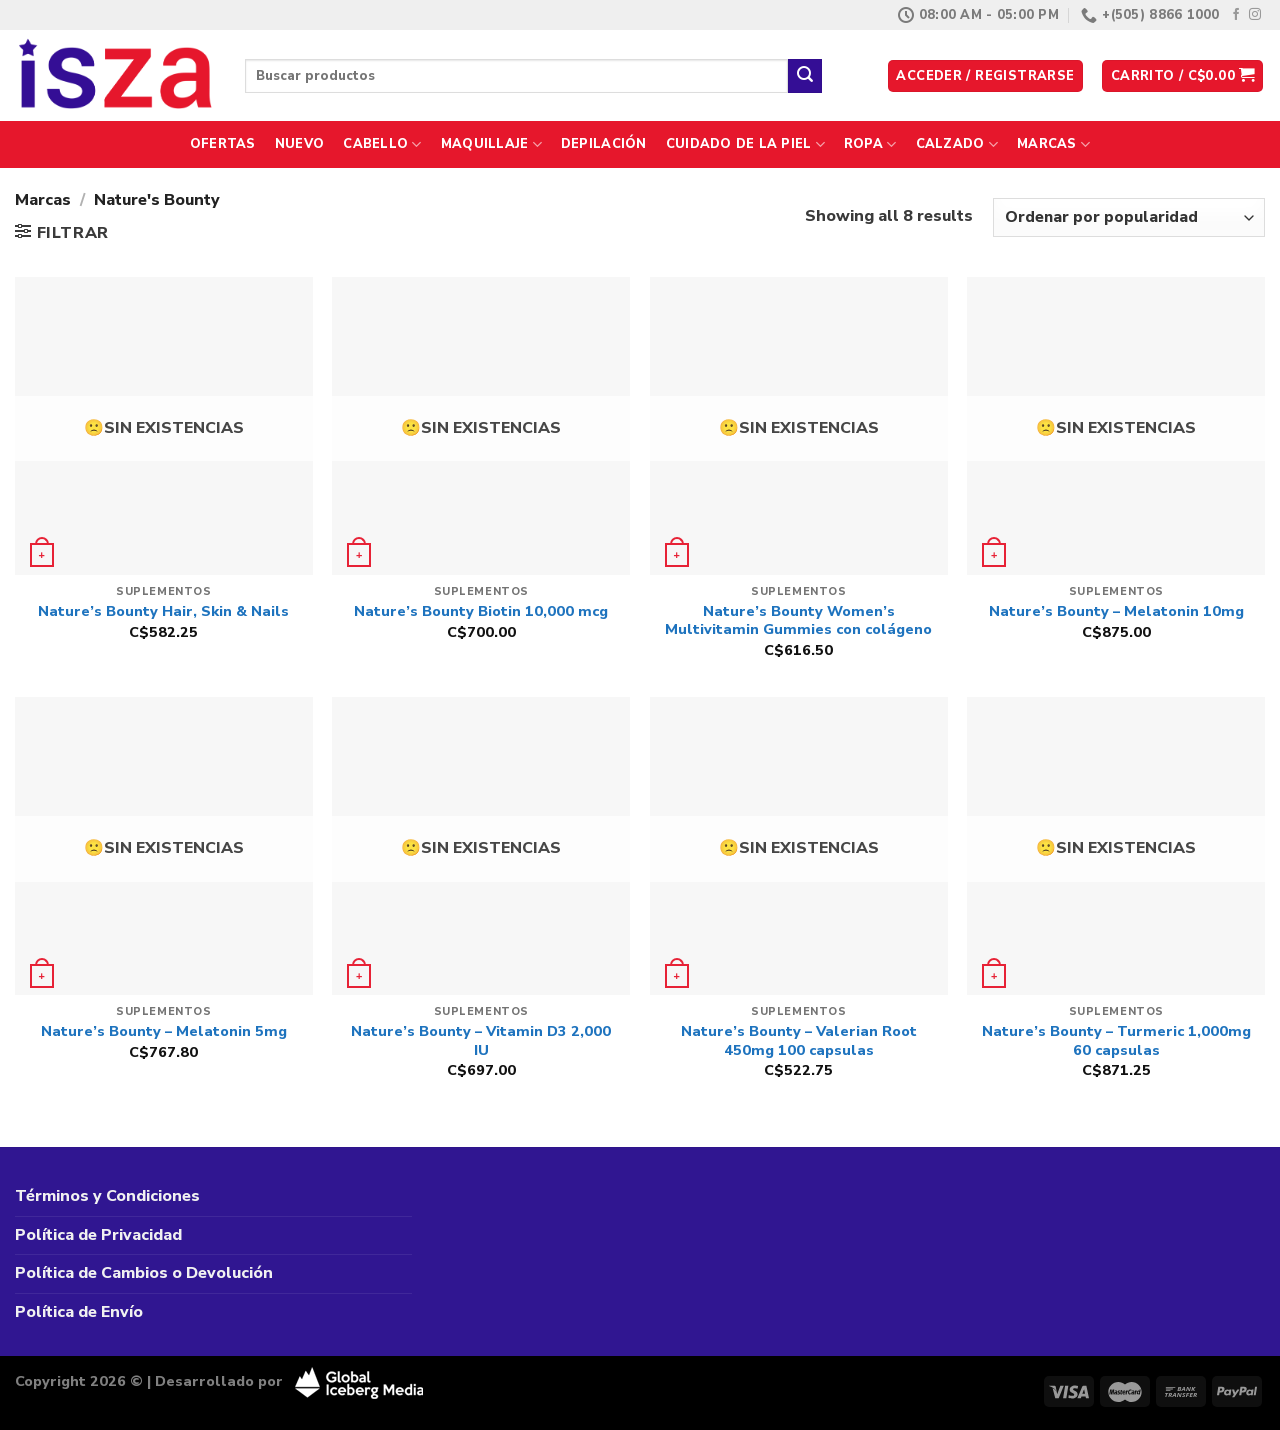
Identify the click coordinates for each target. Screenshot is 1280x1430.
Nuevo (299, 144)
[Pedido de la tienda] (1129, 217)
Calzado (957, 144)
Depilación (604, 144)
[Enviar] (805, 76)
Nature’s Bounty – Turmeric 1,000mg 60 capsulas (1116, 1040)
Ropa (870, 144)
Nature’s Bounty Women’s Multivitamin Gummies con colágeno (798, 620)
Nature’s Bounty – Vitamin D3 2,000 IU (481, 1040)
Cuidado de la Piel (745, 144)
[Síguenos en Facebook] (1236, 15)
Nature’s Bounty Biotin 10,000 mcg (481, 611)
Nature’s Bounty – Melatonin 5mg (164, 1031)
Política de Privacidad (98, 1235)
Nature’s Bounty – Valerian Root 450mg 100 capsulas (799, 1040)
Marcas (1053, 144)
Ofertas (223, 144)
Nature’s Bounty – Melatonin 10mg (1116, 611)
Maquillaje (491, 144)
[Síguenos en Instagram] (1255, 15)
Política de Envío (79, 1312)
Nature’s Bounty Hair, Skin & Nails (163, 611)
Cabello (382, 144)
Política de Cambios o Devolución (144, 1273)
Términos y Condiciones (107, 1196)
